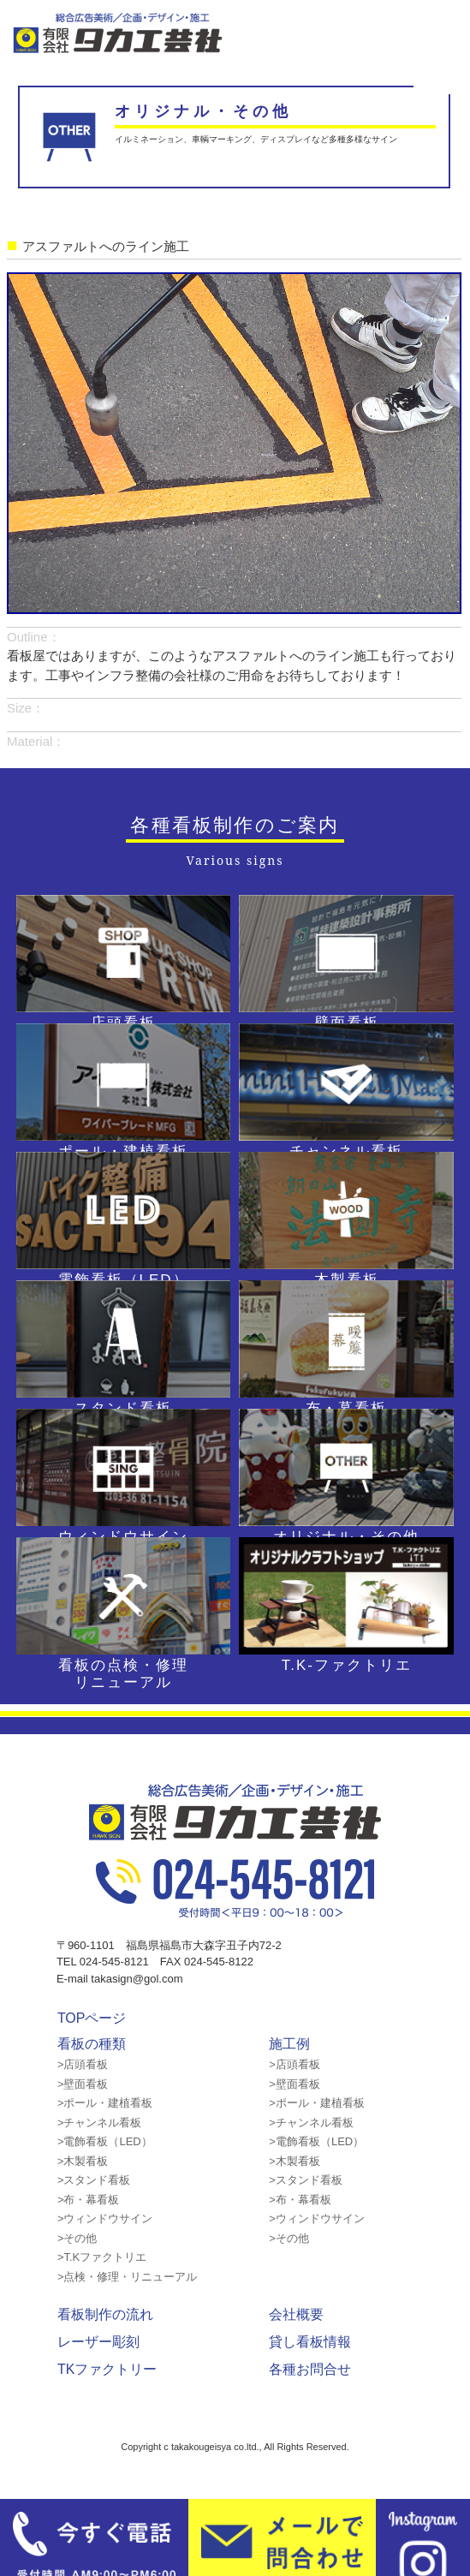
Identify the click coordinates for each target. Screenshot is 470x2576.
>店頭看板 (83, 2064)
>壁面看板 (83, 2084)
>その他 (77, 2238)
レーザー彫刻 (98, 2341)
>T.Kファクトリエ (101, 2257)
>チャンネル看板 (99, 2122)
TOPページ (92, 2018)
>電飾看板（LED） (104, 2141)
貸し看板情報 (310, 2341)
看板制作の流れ (105, 2314)
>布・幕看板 (88, 2199)
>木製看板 (83, 2161)
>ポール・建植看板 (105, 2102)
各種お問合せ (310, 2369)
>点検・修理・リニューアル (127, 2276)
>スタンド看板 (94, 2180)
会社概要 (296, 2314)
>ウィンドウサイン (105, 2218)
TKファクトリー (107, 2369)
